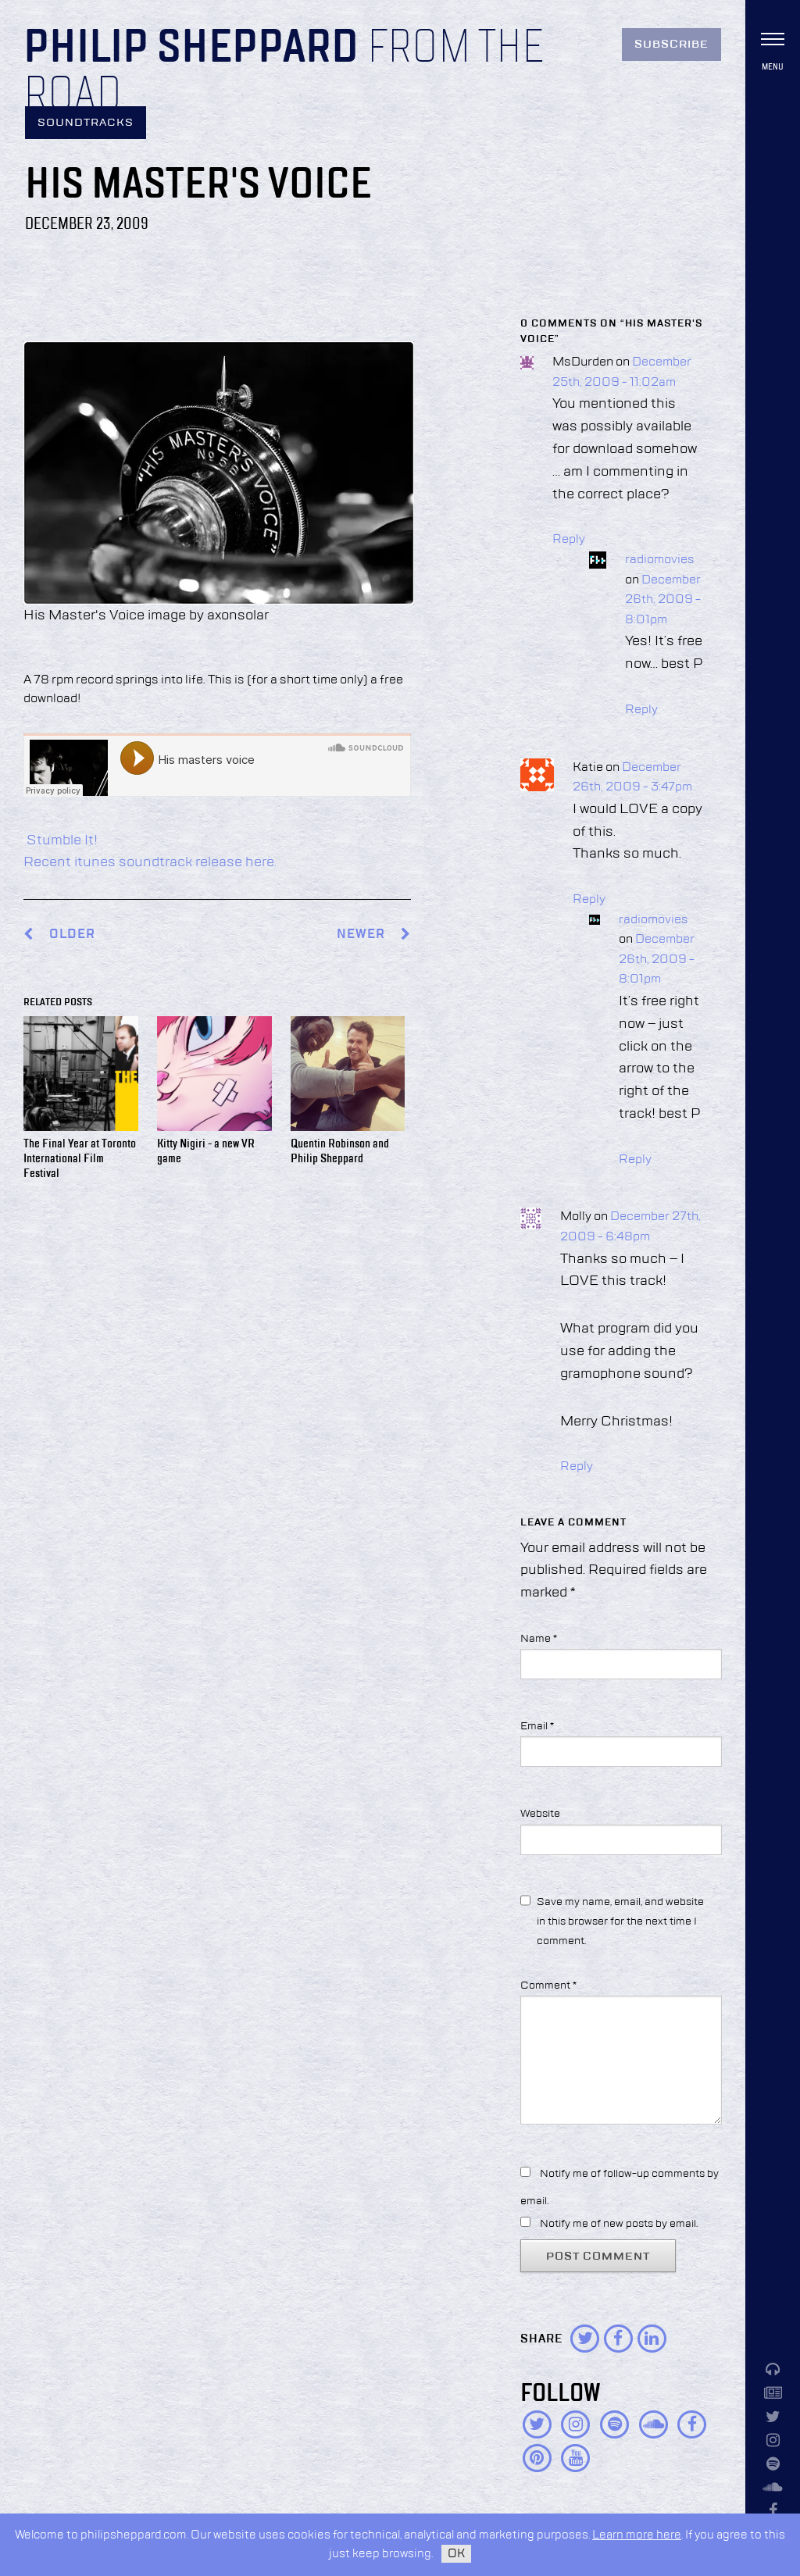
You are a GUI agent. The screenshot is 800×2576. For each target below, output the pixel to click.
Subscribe (671, 44)
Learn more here (636, 2535)
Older (72, 934)
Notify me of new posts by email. (619, 2223)
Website (540, 1813)
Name (538, 1638)
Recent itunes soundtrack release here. (150, 862)
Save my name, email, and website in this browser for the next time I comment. (620, 1921)
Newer (374, 934)
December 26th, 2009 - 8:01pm (663, 600)
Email (537, 1726)
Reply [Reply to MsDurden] (568, 539)
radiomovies (660, 560)
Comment (548, 1985)
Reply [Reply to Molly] (576, 1467)
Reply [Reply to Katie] (589, 900)
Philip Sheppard (191, 48)
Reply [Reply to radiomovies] (641, 710)
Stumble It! (60, 840)
